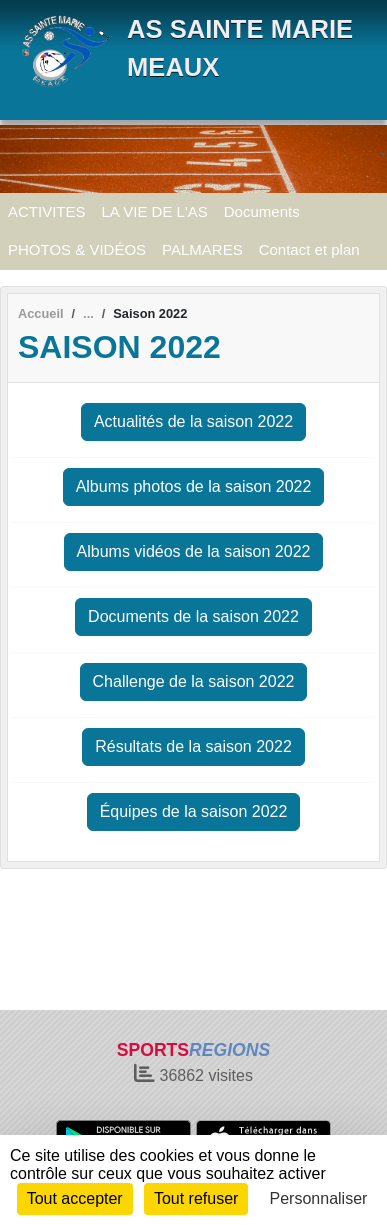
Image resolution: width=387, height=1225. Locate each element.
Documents (262, 211)
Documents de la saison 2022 (193, 616)
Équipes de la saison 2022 (194, 811)
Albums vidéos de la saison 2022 (194, 551)
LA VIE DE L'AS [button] (155, 211)
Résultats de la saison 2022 (193, 746)
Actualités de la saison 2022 (193, 421)
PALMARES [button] (202, 249)
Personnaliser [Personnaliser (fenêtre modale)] (319, 1198)
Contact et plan (309, 249)
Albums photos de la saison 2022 (194, 486)
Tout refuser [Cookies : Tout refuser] (196, 1198)
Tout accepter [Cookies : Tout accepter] (75, 1198)
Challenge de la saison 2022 (194, 681)
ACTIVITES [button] (47, 211)
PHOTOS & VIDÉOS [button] (77, 249)
